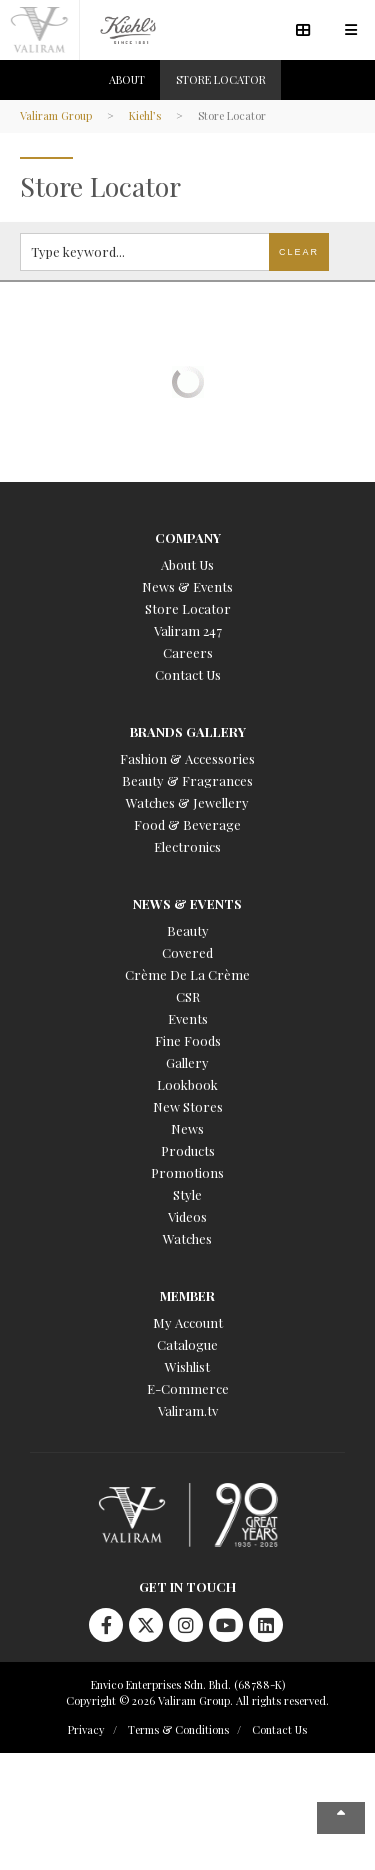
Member (187, 1295)
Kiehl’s (145, 115)
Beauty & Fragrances (187, 780)
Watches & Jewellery (187, 802)
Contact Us (188, 674)
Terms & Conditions (178, 1729)
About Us (187, 564)
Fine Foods (188, 1040)
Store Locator (188, 608)
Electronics (187, 846)
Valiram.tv (188, 1410)
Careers (188, 652)
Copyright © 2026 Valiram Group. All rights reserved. (197, 1700)
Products (188, 1150)
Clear (299, 252)
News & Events (187, 586)
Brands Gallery (188, 731)
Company (188, 537)
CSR (188, 996)
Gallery (187, 1062)
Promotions (187, 1172)
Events (188, 1018)
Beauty (188, 930)
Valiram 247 (188, 630)
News (187, 1128)
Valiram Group (56, 115)
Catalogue (187, 1344)
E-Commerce (188, 1388)
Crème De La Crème (187, 974)
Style (187, 1194)
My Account (188, 1322)
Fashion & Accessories (187, 758)
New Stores (188, 1106)
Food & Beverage (187, 824)
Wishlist (187, 1366)
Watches (187, 1238)
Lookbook (187, 1084)
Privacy (86, 1729)
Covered (187, 952)
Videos (187, 1216)
